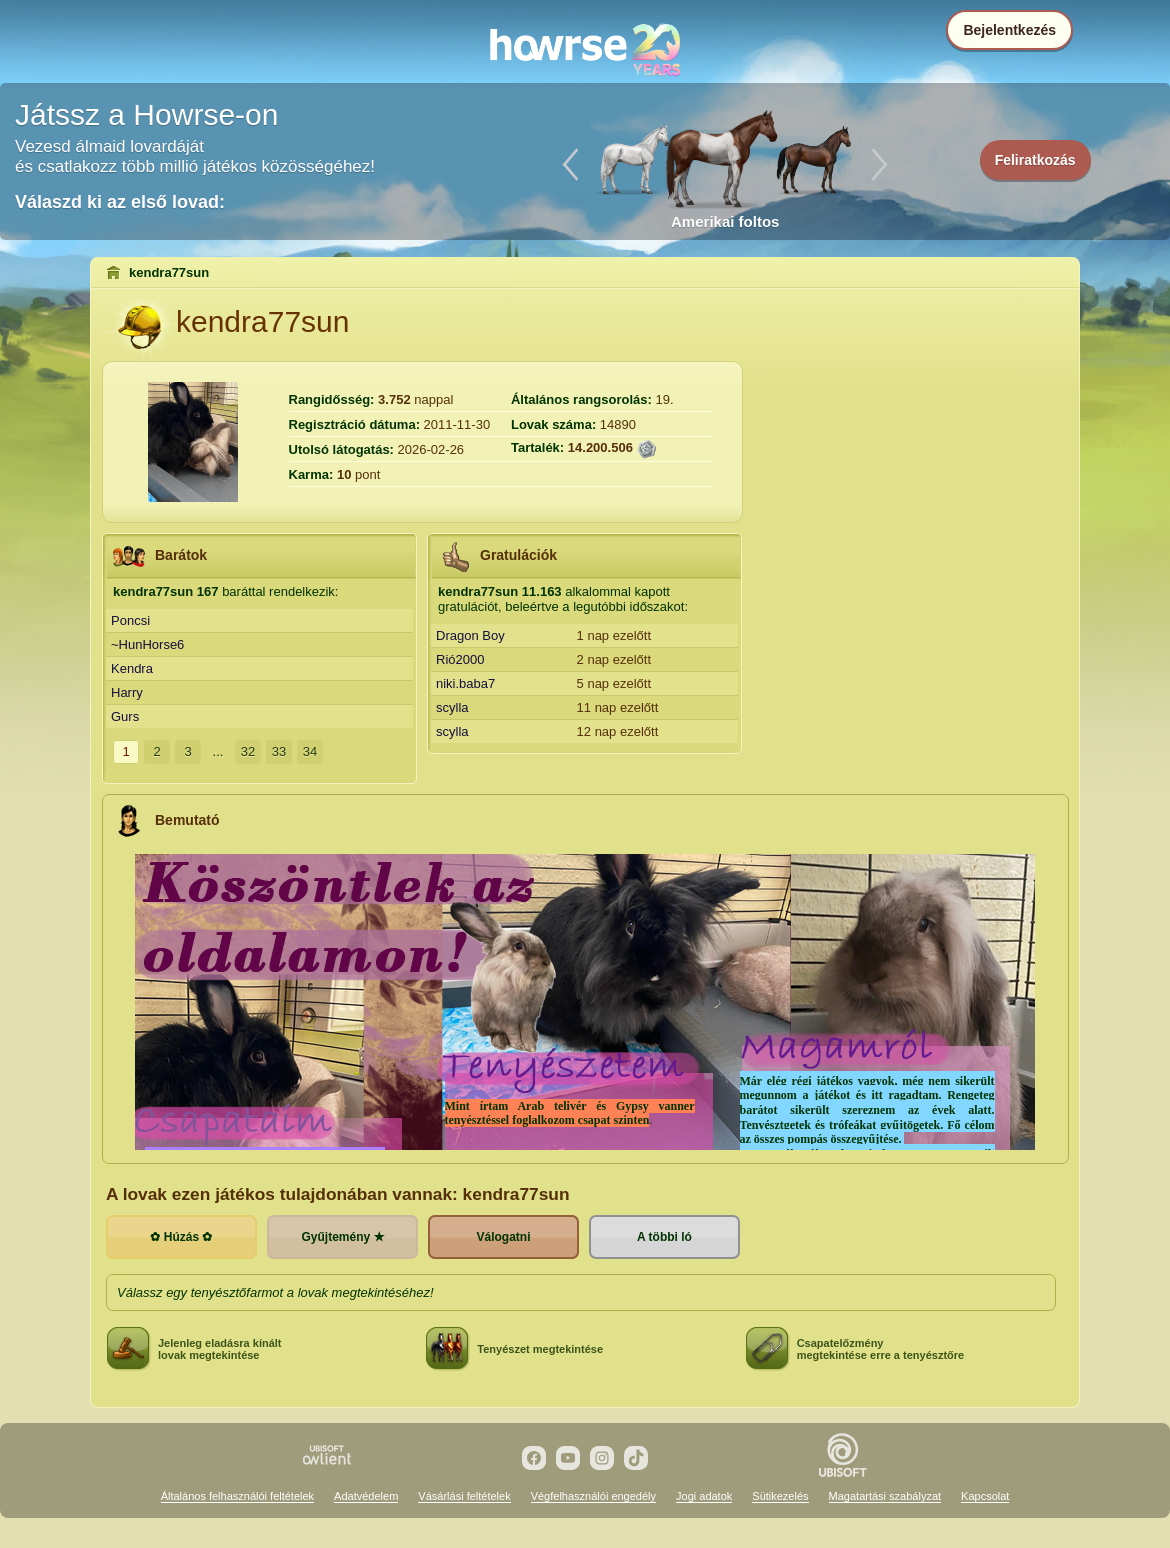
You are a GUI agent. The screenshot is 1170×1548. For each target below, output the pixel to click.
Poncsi (130, 620)
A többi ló (664, 1237)
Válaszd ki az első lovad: (120, 202)
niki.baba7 (465, 683)
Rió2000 (460, 659)
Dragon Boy (470, 635)
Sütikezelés (780, 1496)
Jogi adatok (704, 1496)
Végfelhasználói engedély (593, 1496)
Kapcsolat (985, 1496)
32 (248, 751)
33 (279, 751)
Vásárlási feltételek (464, 1496)
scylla (452, 707)
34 (310, 751)
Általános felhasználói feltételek (237, 1496)
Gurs (125, 716)
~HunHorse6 (147, 644)
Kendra (132, 668)
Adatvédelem (366, 1496)
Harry (127, 692)
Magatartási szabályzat (885, 1496)
